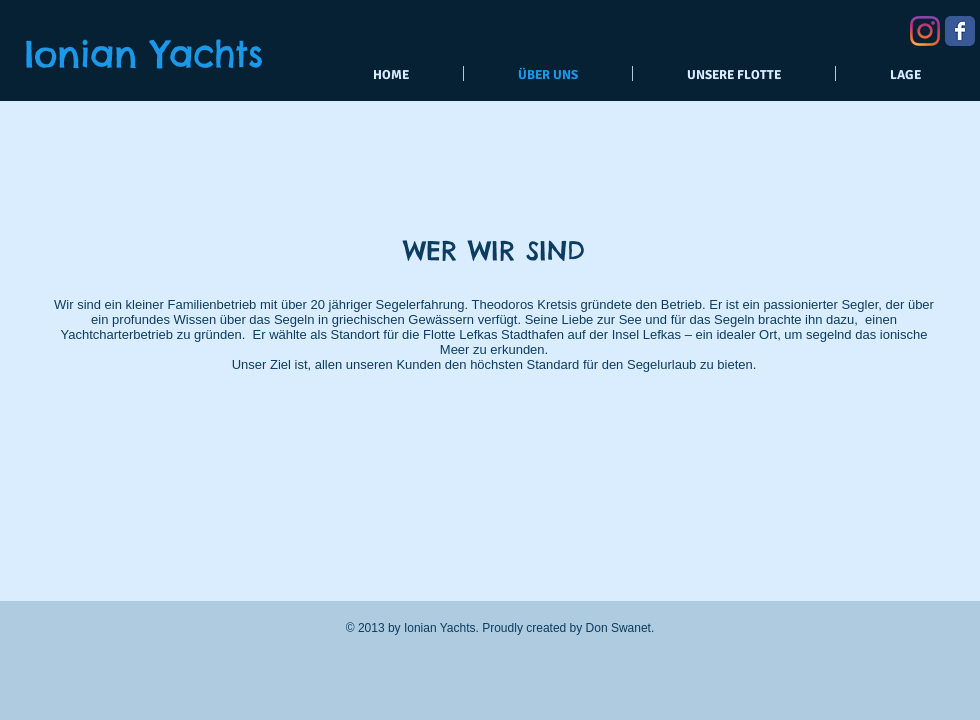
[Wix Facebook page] (960, 31)
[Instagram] (925, 31)
